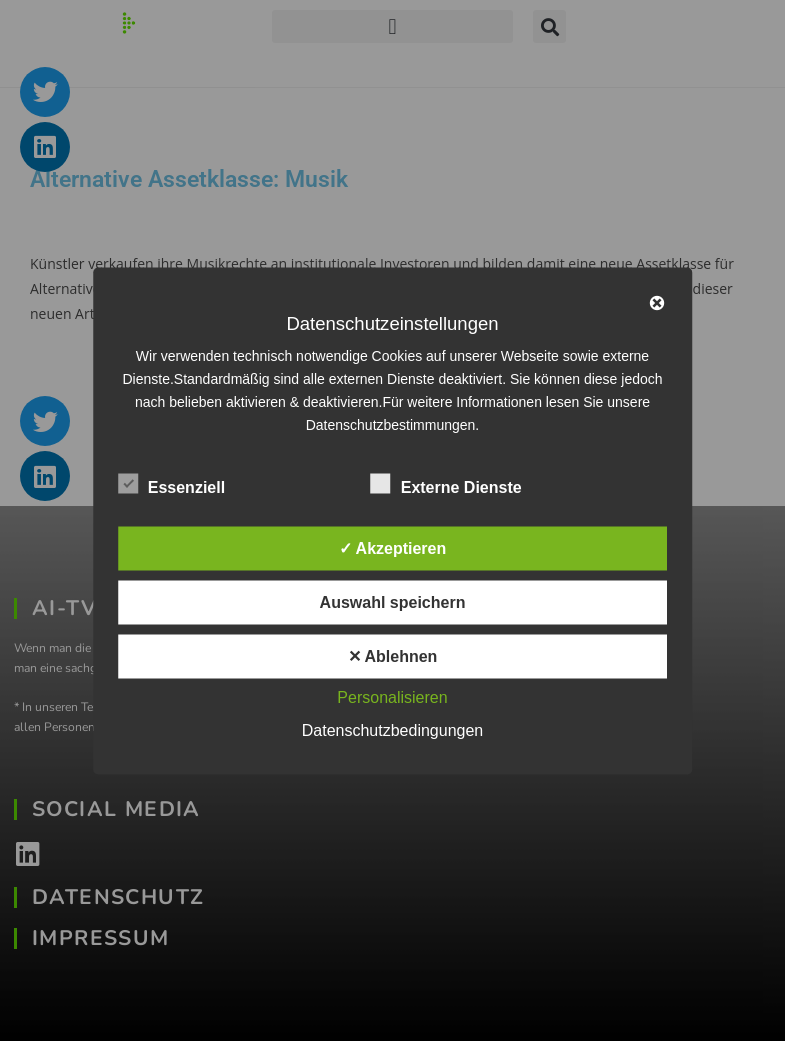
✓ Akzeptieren (393, 547)
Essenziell (171, 483)
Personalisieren (392, 696)
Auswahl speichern (393, 601)
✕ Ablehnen (393, 655)
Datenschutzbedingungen (392, 729)
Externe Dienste (446, 483)
